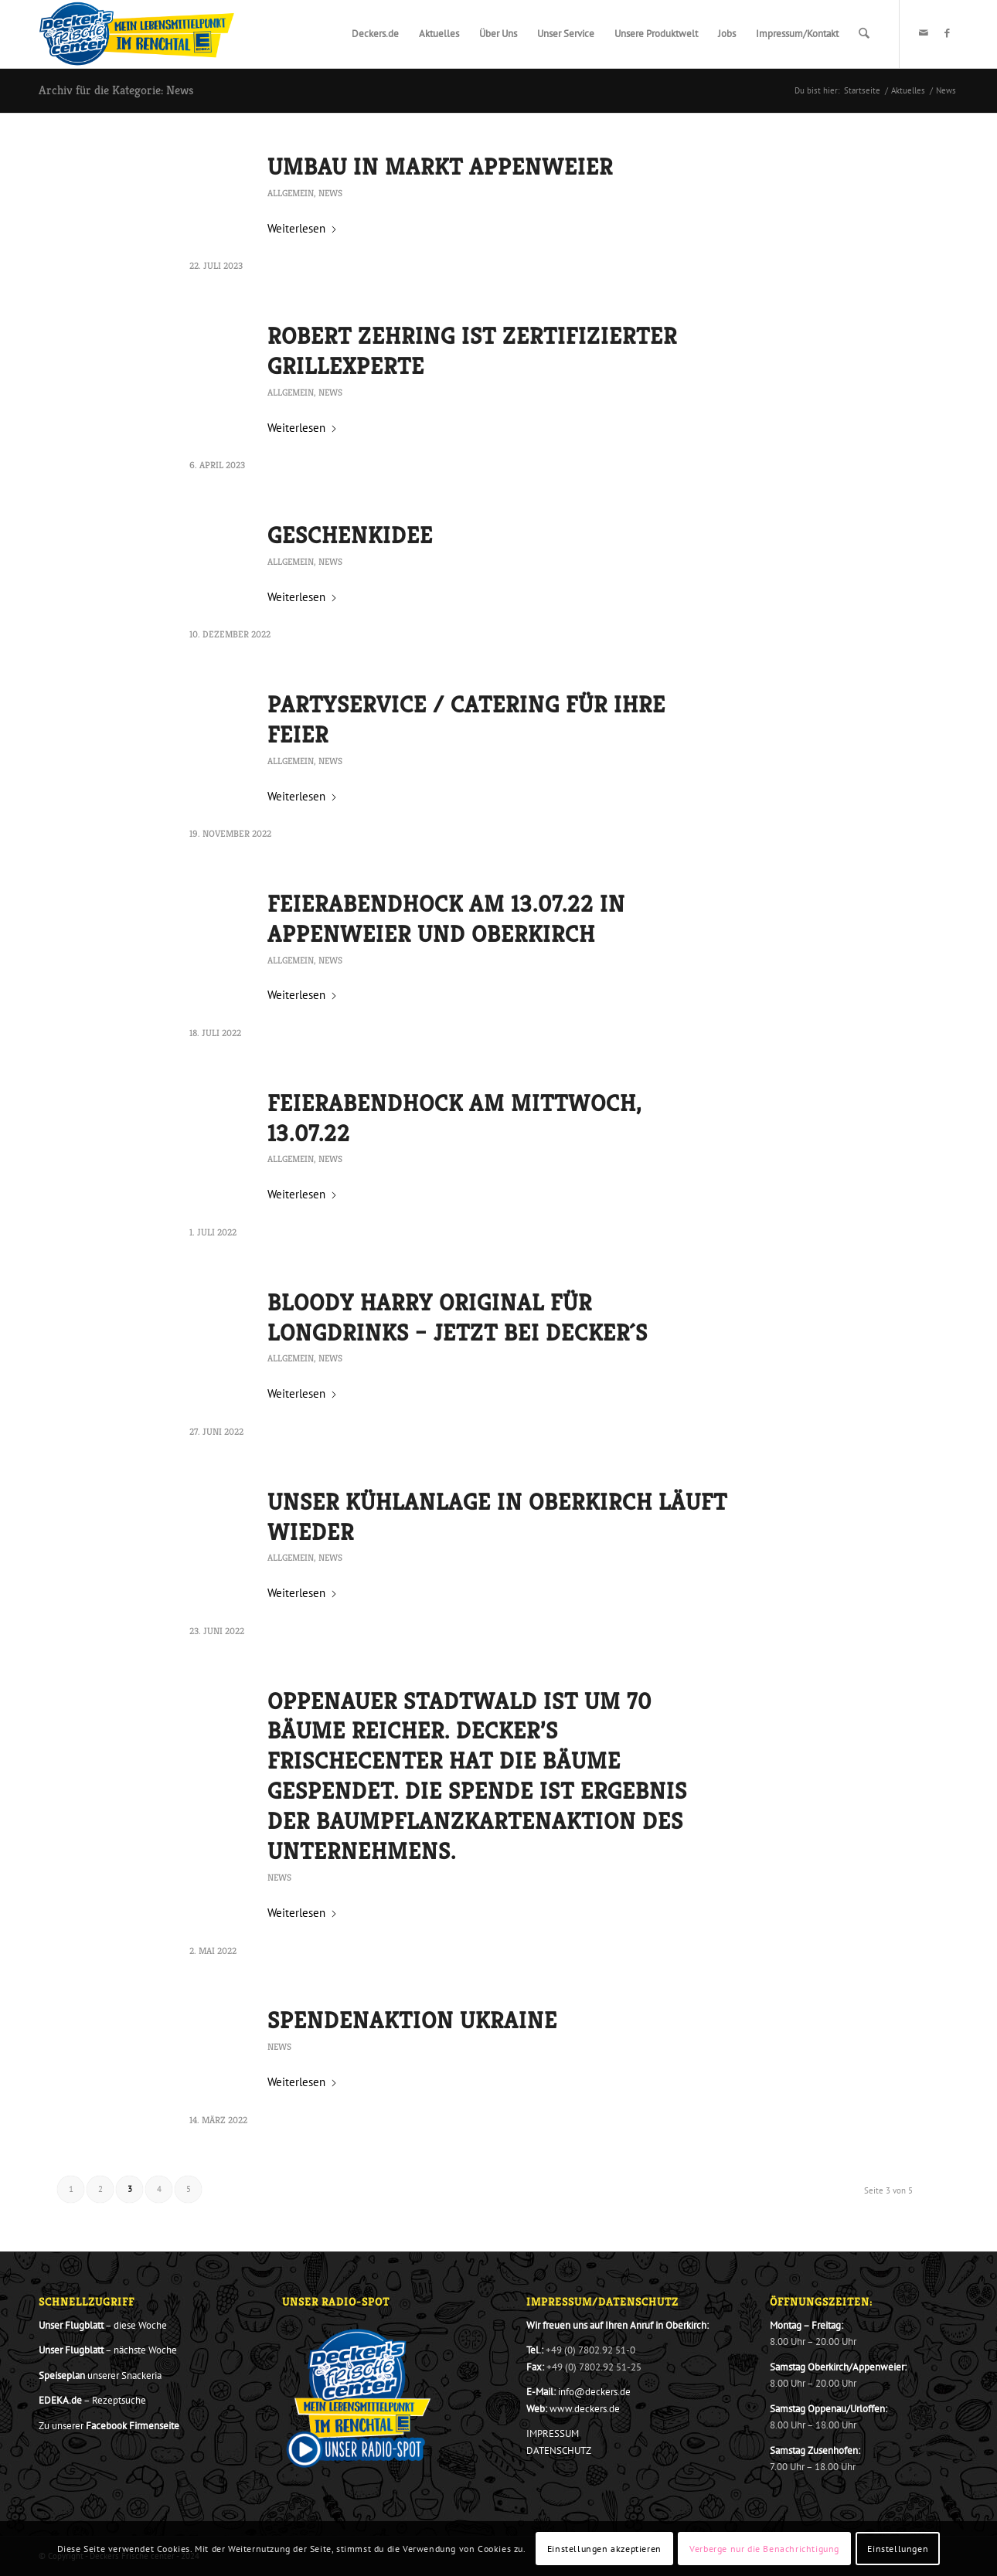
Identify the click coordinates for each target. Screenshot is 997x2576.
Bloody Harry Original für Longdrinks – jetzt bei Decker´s (457, 1317)
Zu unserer (109, 2425)
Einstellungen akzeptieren (604, 2548)
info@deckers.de (594, 2391)
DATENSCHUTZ (558, 2450)
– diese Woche (103, 2325)
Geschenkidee (350, 535)
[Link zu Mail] (923, 33)
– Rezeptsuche (92, 2400)
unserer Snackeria (100, 2375)
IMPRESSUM (552, 2433)
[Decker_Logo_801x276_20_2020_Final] (137, 34)
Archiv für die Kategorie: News (116, 90)
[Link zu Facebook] (946, 33)
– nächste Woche (108, 2350)
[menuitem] (376, 34)
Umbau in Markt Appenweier (440, 167)
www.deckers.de (585, 2408)
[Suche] (864, 34)
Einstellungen (897, 2548)
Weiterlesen (302, 228)
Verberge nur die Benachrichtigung (764, 2548)
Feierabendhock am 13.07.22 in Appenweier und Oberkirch (446, 919)
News (330, 193)
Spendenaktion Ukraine (412, 2020)
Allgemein (290, 193)
